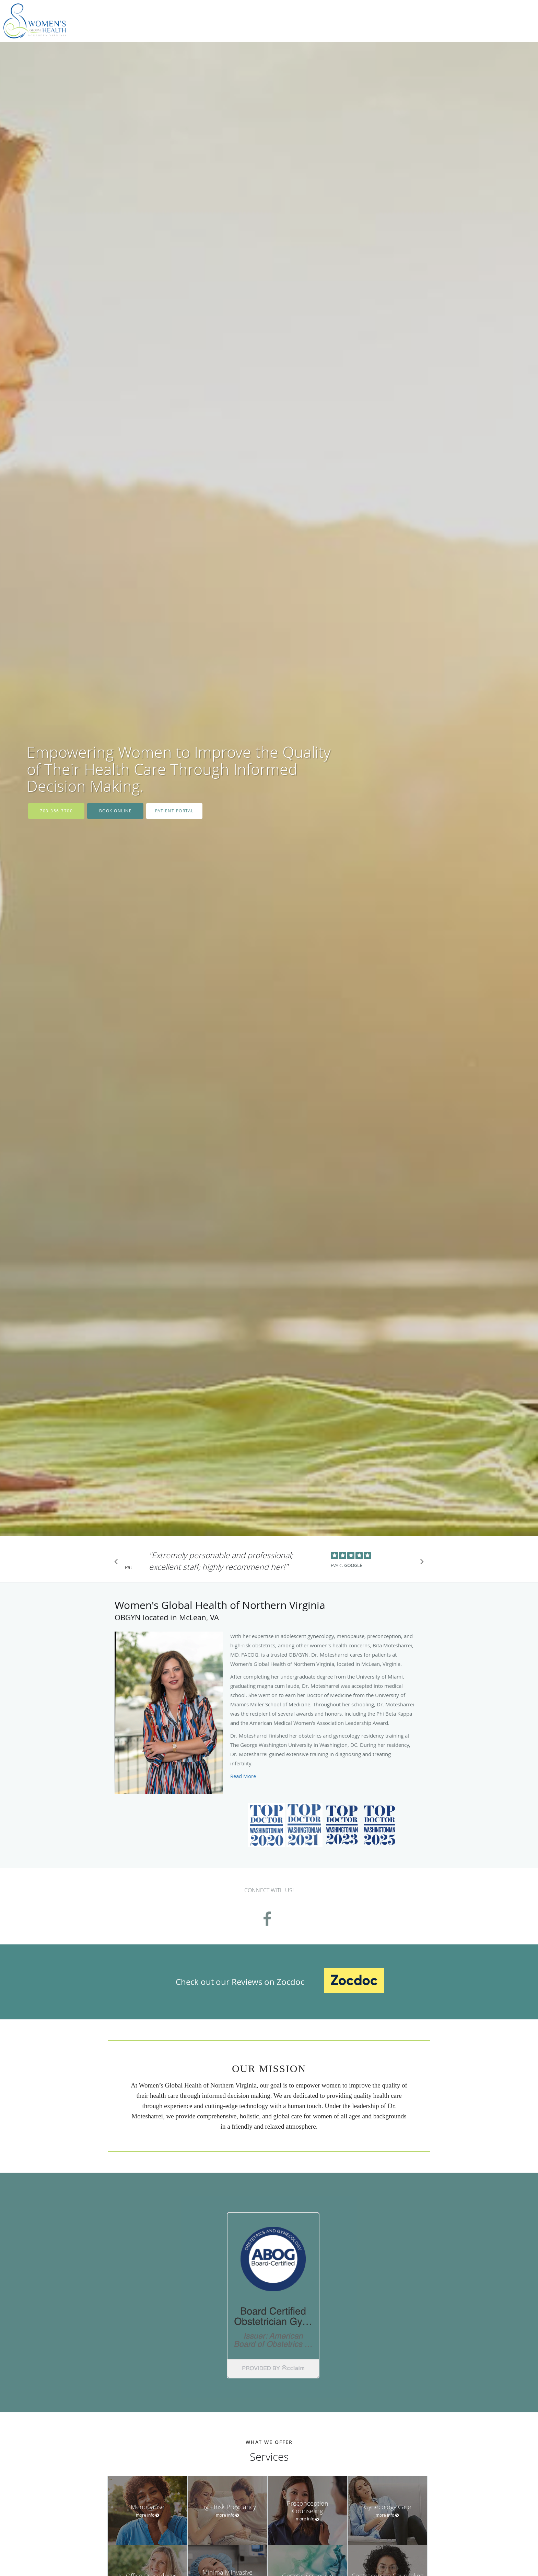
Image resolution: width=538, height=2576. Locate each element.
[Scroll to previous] (118, 1563)
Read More (243, 1776)
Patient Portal (174, 810)
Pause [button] (128, 1568)
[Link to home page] (33, 21)
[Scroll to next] (420, 1563)
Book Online (115, 810)
